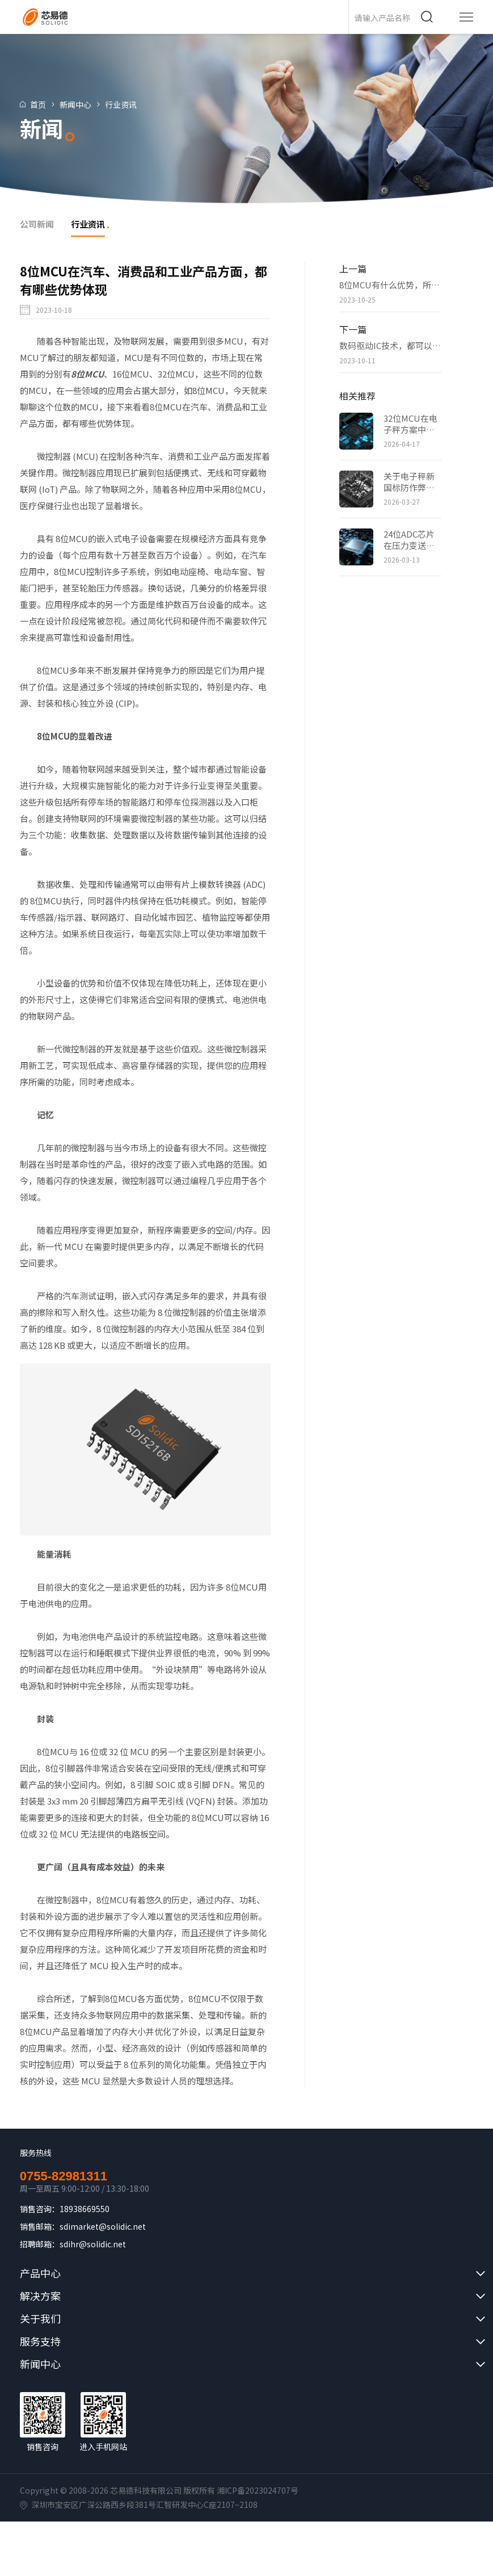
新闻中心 (79, 104)
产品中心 (40, 2272)
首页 (42, 104)
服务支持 (40, 2341)
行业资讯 (125, 104)
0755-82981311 (63, 2176)
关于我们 (40, 2318)
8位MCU (87, 374)
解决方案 (40, 2295)
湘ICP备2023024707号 (257, 2490)
